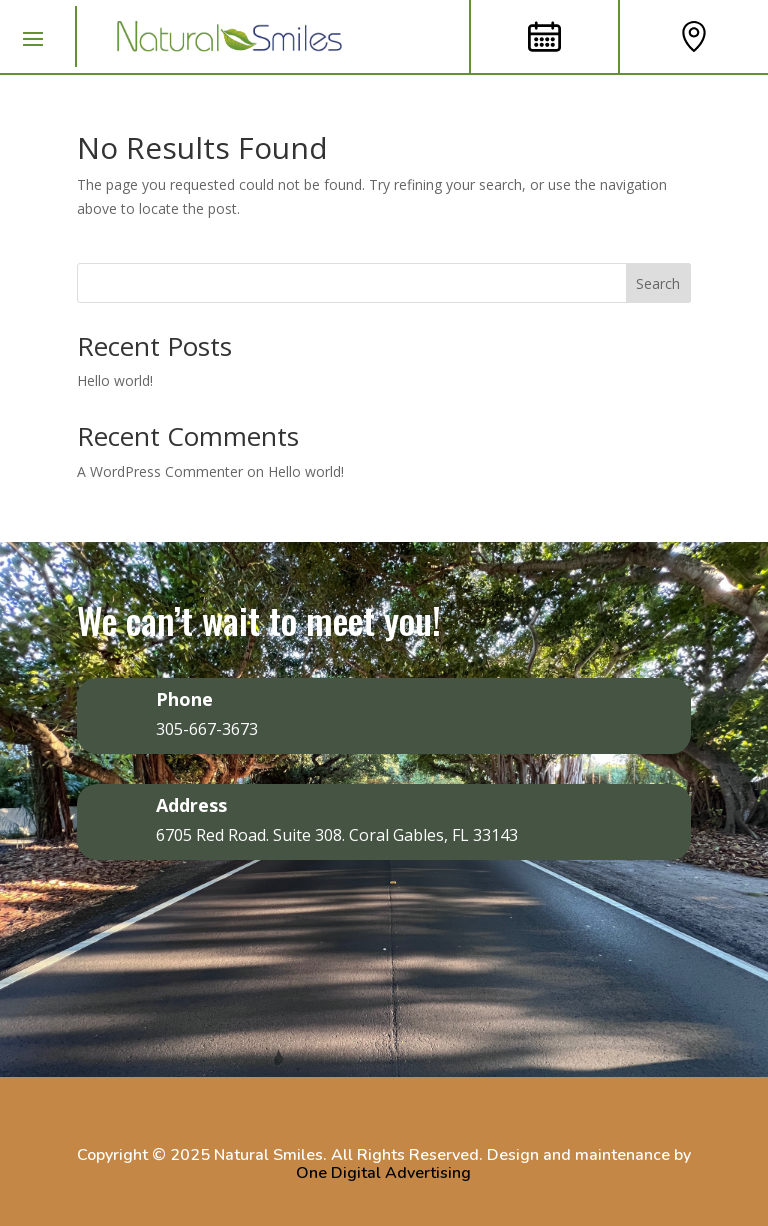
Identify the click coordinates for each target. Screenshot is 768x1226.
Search (658, 283)
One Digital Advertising (383, 1173)
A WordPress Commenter (160, 471)
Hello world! (115, 380)
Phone (184, 699)
